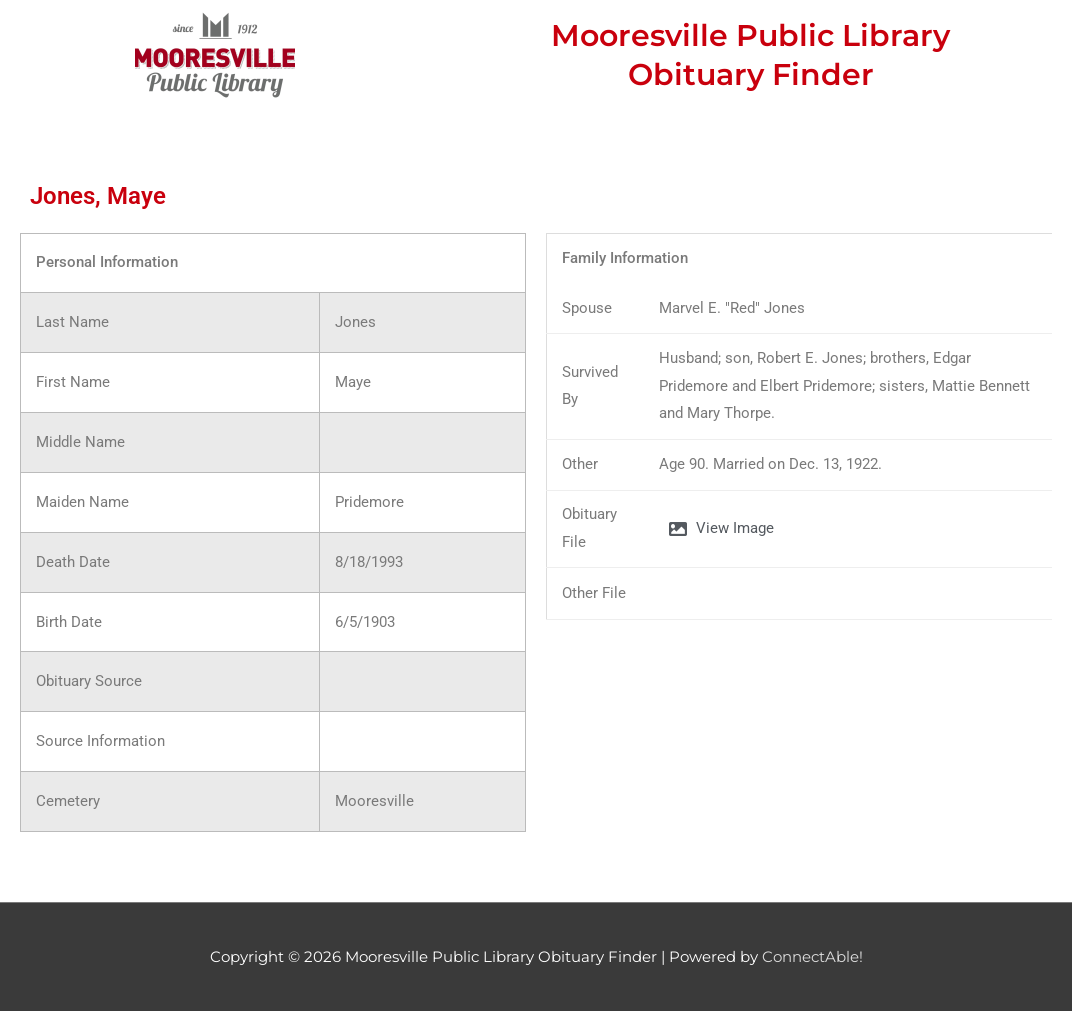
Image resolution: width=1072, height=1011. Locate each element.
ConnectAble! (812, 956)
